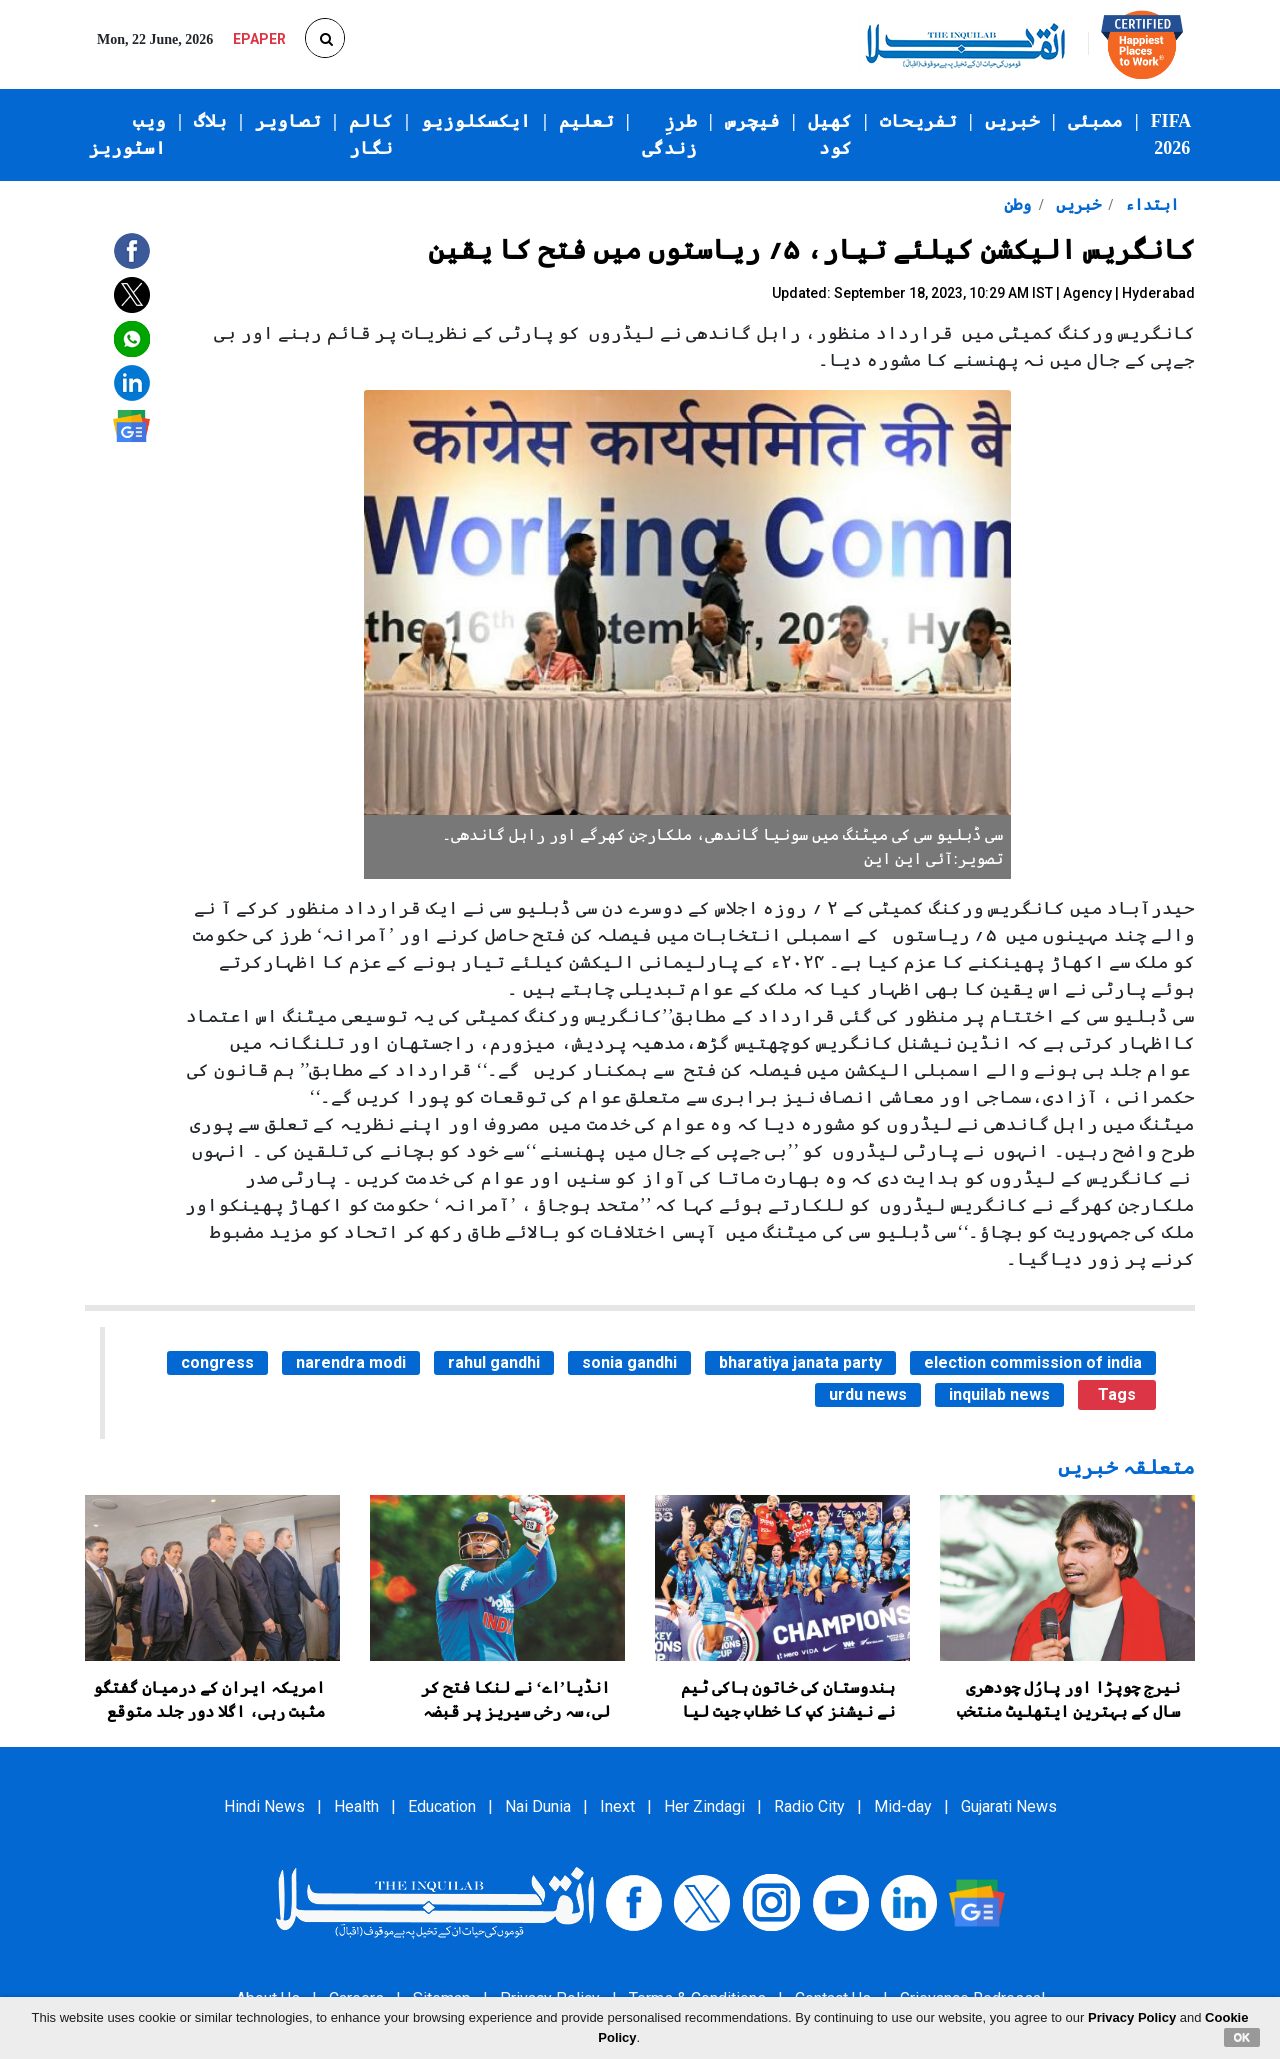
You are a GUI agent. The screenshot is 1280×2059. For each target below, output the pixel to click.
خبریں (1012, 121)
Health (356, 1806)
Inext (617, 1806)
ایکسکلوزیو (476, 121)
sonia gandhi (629, 1362)
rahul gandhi (494, 1362)
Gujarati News (1009, 1806)
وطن (1017, 204)
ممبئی (1095, 121)
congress (217, 1362)
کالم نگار (371, 134)
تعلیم (586, 121)
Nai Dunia (538, 1806)
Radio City (809, 1806)
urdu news (868, 1394)
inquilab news (999, 1394)
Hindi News (264, 1806)
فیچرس (752, 121)
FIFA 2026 (1171, 134)
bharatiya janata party (800, 1362)
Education (442, 1806)
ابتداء (1150, 204)
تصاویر (288, 121)
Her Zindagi (704, 1806)
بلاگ (210, 121)
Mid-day (903, 1806)
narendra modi (351, 1362)
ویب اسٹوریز (127, 134)
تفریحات (918, 121)
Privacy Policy (1132, 2017)
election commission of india (1033, 1362)
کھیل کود (830, 134)
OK (1242, 2037)
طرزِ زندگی (669, 134)
